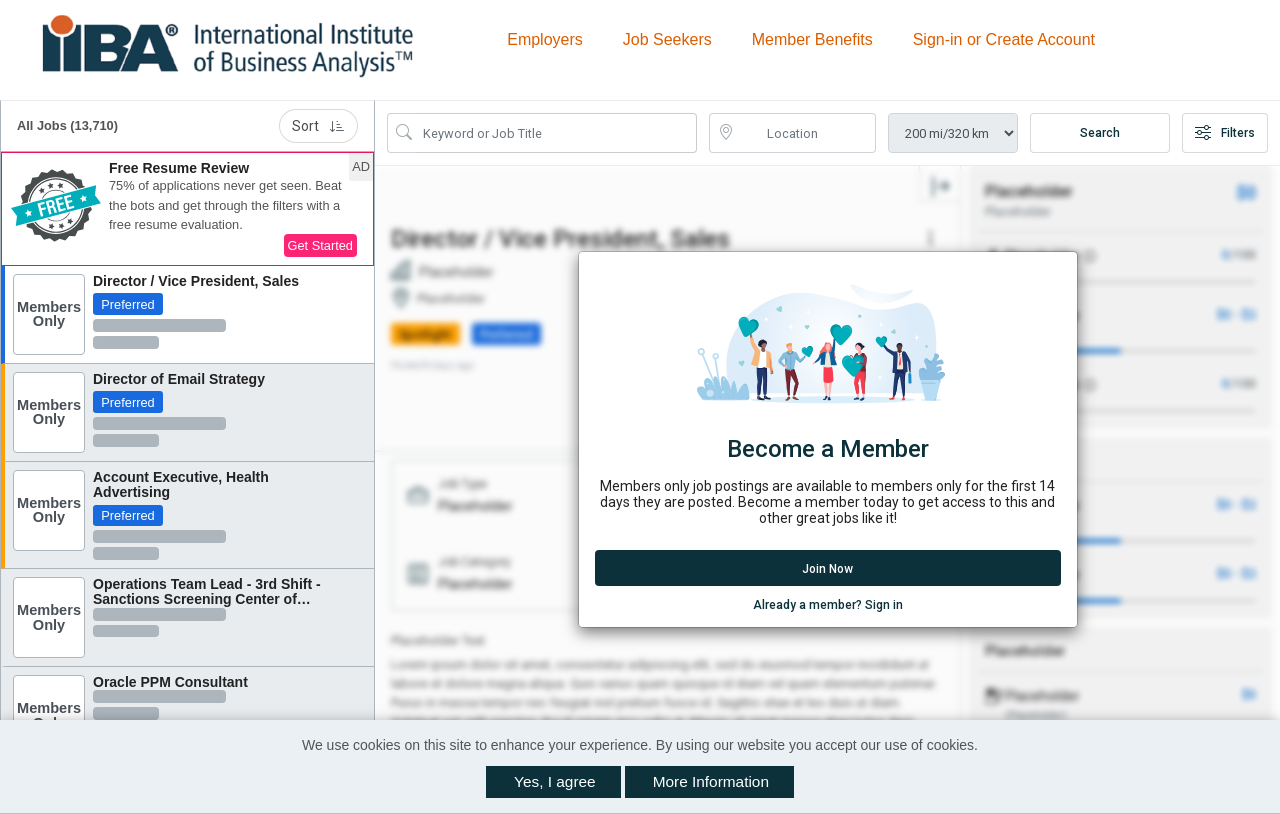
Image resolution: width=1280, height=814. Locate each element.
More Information (711, 781)
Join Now (827, 569)
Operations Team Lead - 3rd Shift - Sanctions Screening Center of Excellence (207, 599)
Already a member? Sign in (828, 604)
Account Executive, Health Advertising (181, 484)
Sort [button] (318, 126)
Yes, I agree (555, 781)
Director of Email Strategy (179, 379)
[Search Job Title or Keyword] (556, 133)
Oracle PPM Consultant (170, 682)
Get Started (320, 245)
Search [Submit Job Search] (1100, 133)
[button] (187, 209)
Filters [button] (1225, 133)
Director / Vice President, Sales (196, 281)
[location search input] (807, 133)
